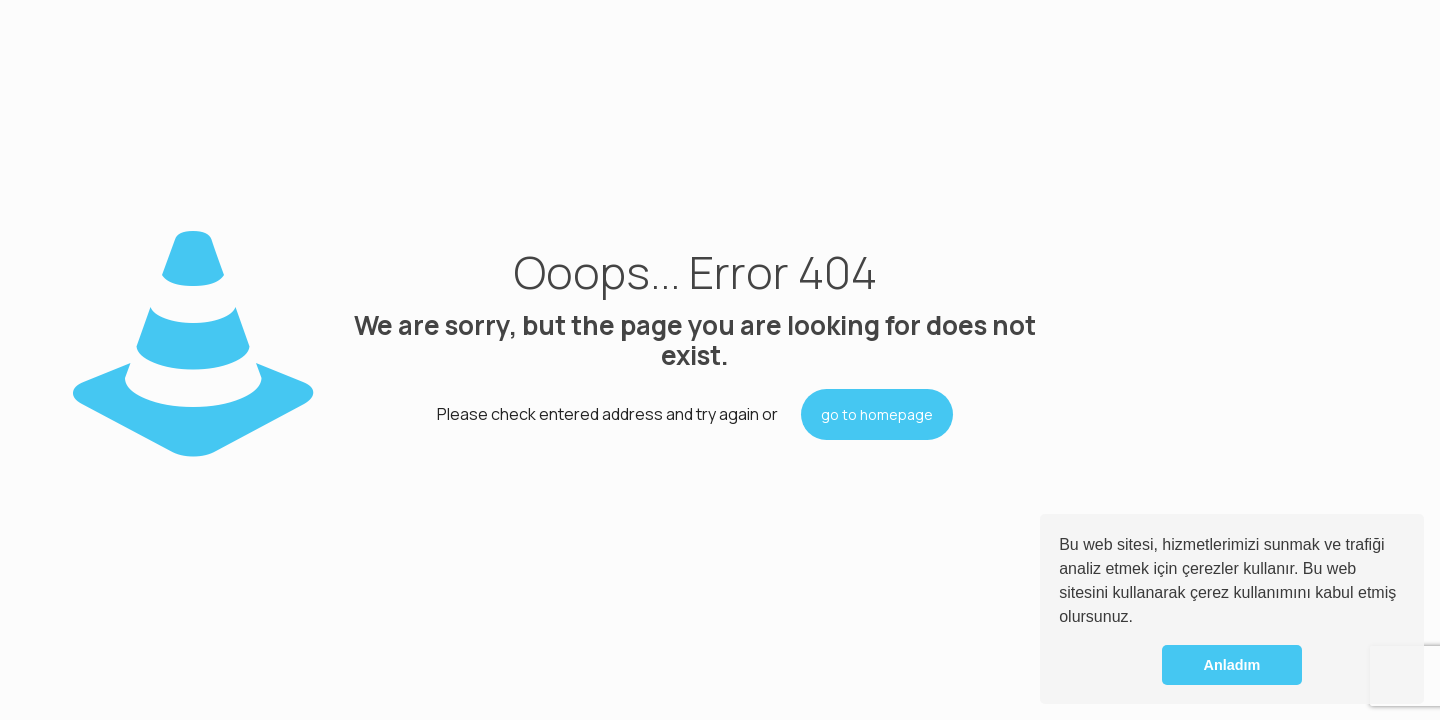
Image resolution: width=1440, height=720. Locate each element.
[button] (1140, 619)
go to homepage (877, 414)
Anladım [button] (1232, 665)
